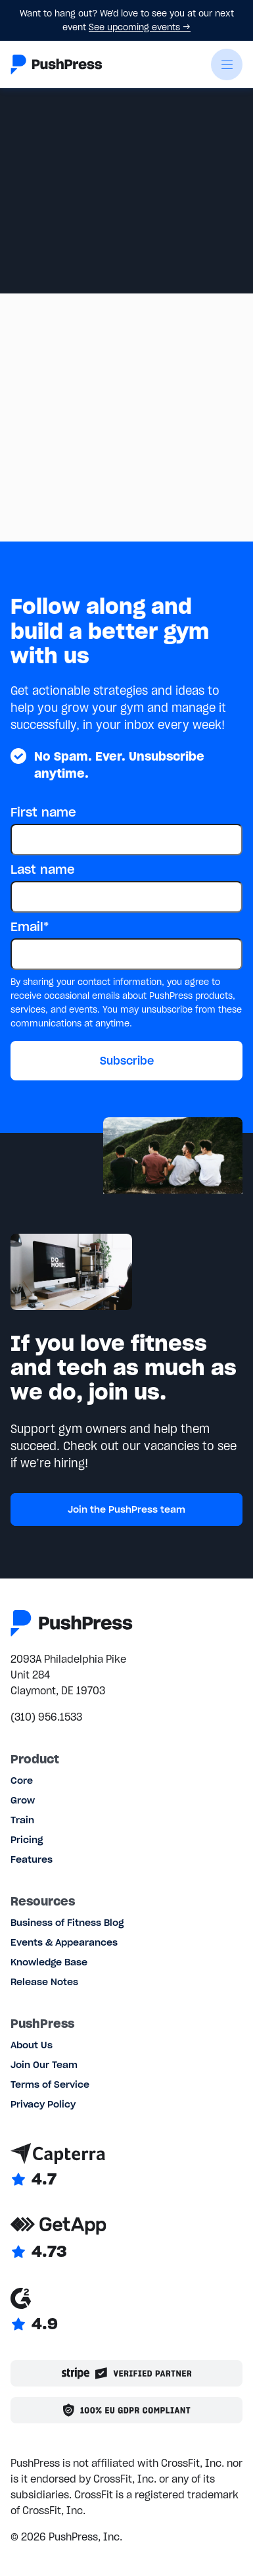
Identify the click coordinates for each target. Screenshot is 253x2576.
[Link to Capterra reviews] (126, 2166)
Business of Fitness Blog (67, 1923)
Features (32, 1859)
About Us (32, 2045)
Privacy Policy (43, 2104)
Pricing (27, 1840)
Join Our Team (44, 2065)
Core (22, 1780)
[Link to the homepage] (57, 64)
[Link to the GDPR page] (126, 2410)
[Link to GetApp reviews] (126, 2238)
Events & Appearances (64, 1942)
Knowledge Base (49, 1962)
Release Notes (44, 1982)
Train (22, 1820)
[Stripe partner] (126, 2373)
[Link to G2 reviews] (126, 2311)
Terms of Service (50, 2084)
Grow (23, 1800)
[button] (226, 64)
